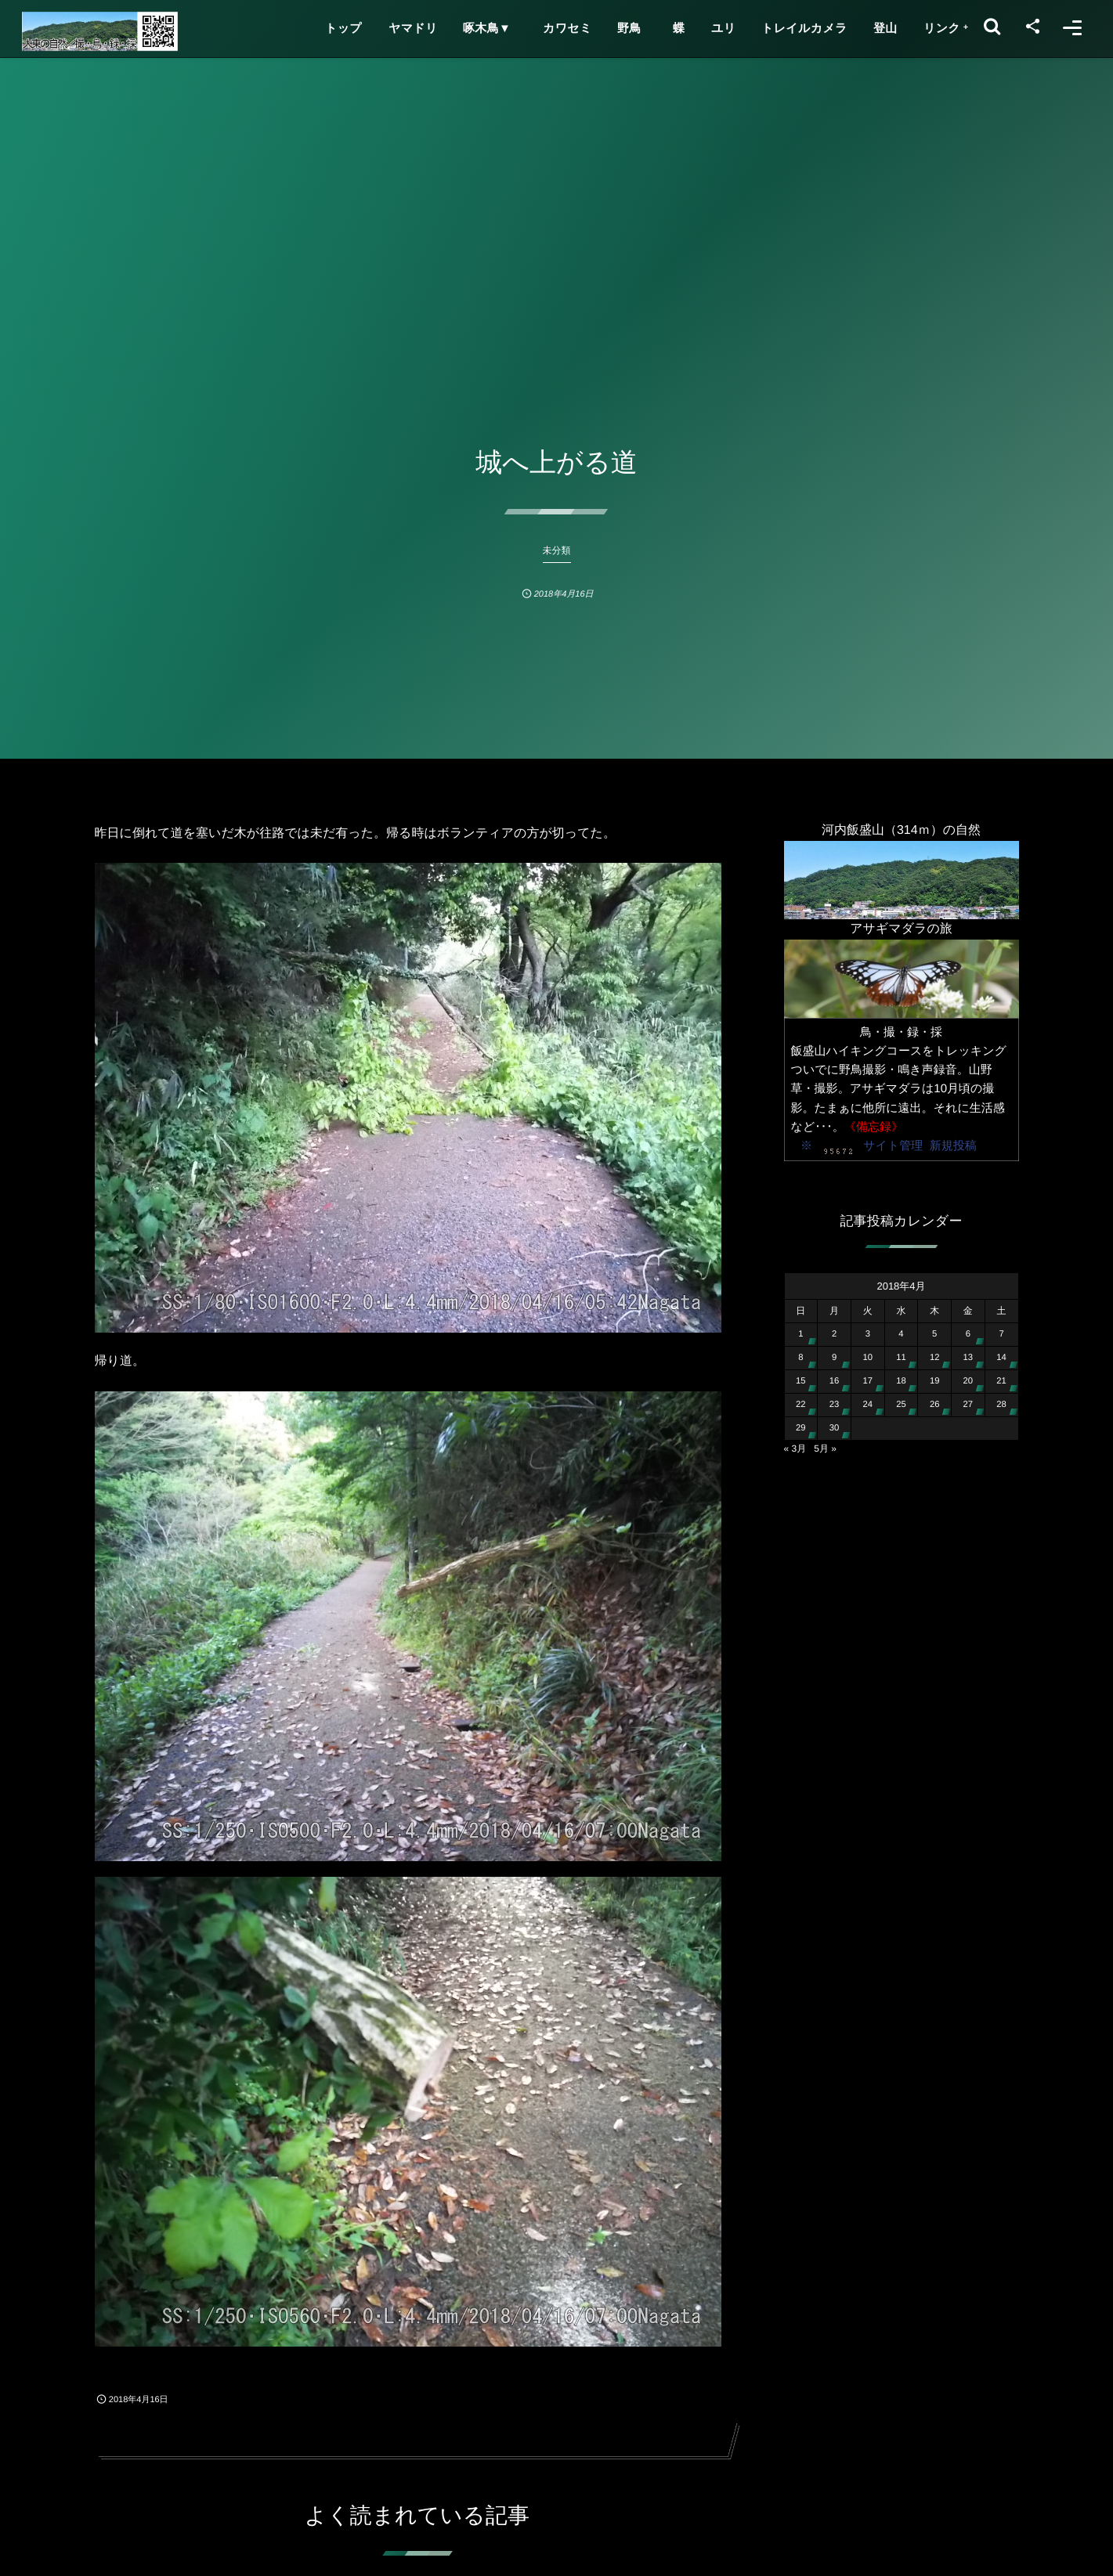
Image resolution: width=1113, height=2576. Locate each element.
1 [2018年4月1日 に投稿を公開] (800, 1334)
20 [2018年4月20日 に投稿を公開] (968, 1381)
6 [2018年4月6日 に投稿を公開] (968, 1334)
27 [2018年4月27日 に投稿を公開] (968, 1404)
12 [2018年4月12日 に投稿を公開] (935, 1357)
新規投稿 (953, 1146)
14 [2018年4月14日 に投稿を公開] (1001, 1357)
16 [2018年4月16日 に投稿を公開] (834, 1381)
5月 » (825, 1448)
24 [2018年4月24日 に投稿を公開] (867, 1404)
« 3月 (795, 1448)
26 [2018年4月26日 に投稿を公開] (935, 1404)
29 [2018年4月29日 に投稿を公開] (801, 1428)
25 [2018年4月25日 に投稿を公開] (901, 1404)
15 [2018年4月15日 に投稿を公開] (801, 1381)
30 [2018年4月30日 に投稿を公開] (834, 1428)
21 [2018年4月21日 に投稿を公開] (1001, 1381)
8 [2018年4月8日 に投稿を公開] (800, 1357)
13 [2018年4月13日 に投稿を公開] (968, 1357)
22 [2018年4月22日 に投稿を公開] (801, 1404)
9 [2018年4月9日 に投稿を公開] (834, 1357)
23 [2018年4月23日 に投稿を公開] (834, 1404)
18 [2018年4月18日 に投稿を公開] (901, 1381)
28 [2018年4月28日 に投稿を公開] (1001, 1404)
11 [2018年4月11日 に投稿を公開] (901, 1357)
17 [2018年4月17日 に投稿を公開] (867, 1381)
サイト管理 (893, 1146)
